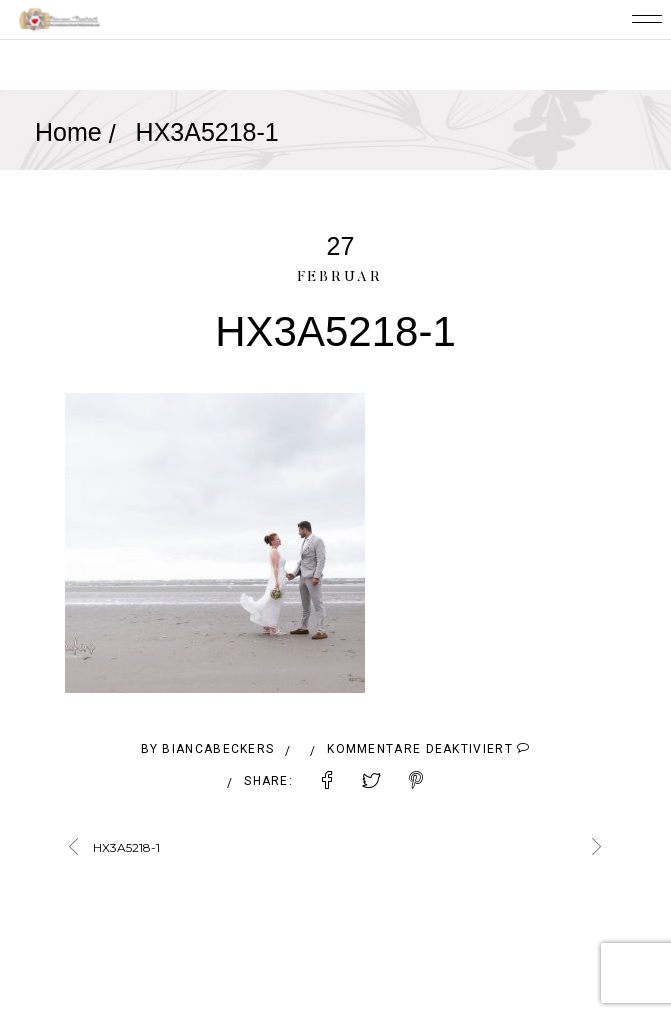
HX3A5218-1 (126, 847)
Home (68, 132)
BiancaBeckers (218, 749)
